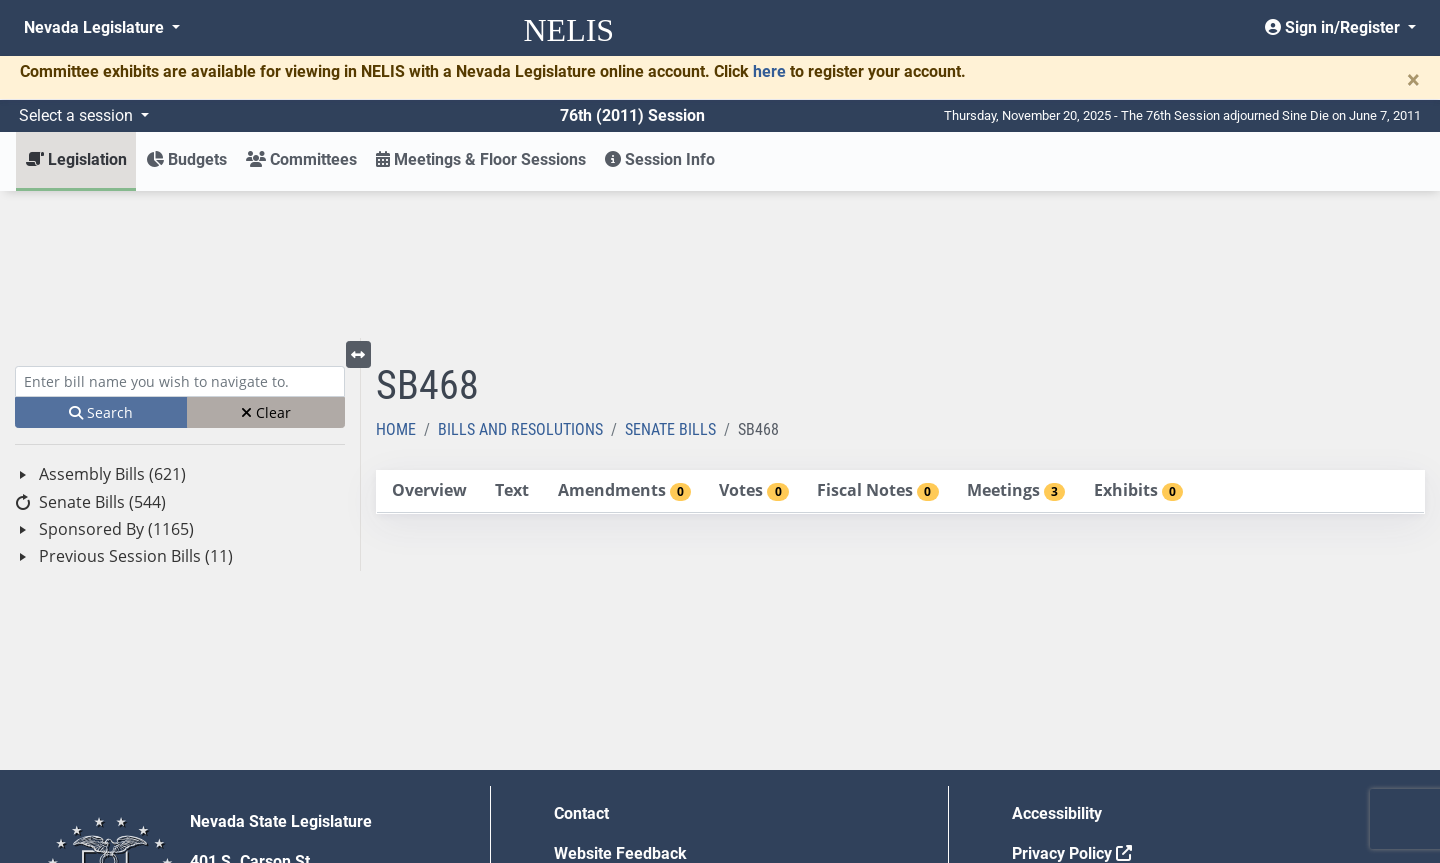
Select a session (78, 115)
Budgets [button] (186, 159)
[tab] (429, 344)
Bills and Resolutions (520, 282)
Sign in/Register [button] (1334, 27)
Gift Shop (587, 786)
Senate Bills (670, 282)
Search (101, 265)
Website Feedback (620, 706)
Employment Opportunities (649, 746)
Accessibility (1057, 666)
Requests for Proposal (1092, 746)
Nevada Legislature (96, 27)
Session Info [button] (660, 159)
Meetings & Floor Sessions (481, 159)
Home (396, 282)
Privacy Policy (1072, 706)
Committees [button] (301, 159)
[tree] (180, 368)
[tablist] (900, 345)
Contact (581, 666)
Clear (266, 265)
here (769, 71)
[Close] (1413, 80)
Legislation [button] (76, 159)
